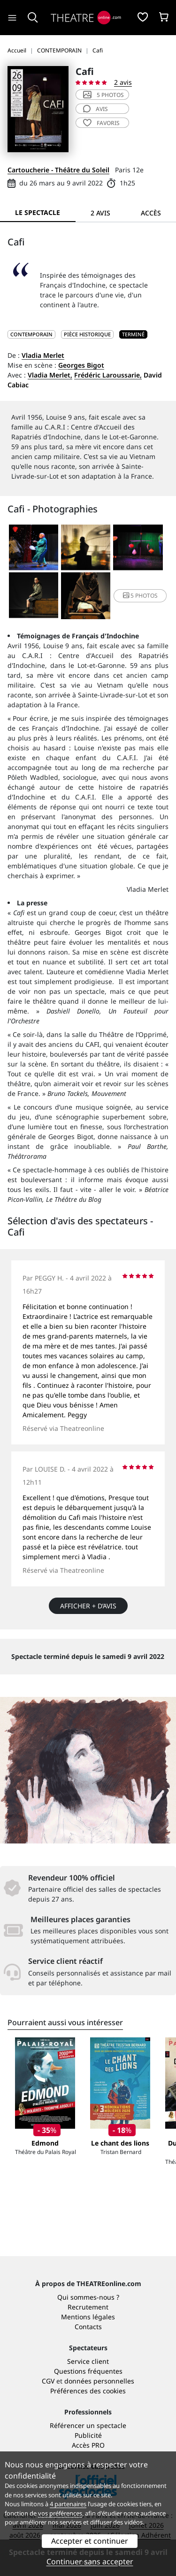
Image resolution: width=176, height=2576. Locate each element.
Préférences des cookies (88, 2390)
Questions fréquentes (88, 2371)
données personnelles (99, 2380)
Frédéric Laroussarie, (108, 374)
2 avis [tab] (100, 212)
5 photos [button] (140, 596)
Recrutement (88, 2306)
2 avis (123, 82)
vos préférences (60, 2513)
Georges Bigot (81, 365)
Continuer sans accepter (89, 2561)
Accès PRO (88, 2445)
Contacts (88, 2326)
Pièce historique (87, 334)
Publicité (88, 2435)
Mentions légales (88, 2316)
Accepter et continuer (89, 2541)
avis (95, 109)
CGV (48, 2380)
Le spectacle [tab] (37, 212)
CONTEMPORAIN (31, 334)
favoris (101, 123)
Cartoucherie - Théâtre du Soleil (58, 169)
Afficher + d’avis (88, 1605)
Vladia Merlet (43, 355)
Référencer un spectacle (88, 2425)
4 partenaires (68, 2504)
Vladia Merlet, (50, 374)
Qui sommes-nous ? (88, 2297)
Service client (88, 2361)
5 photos (103, 95)
